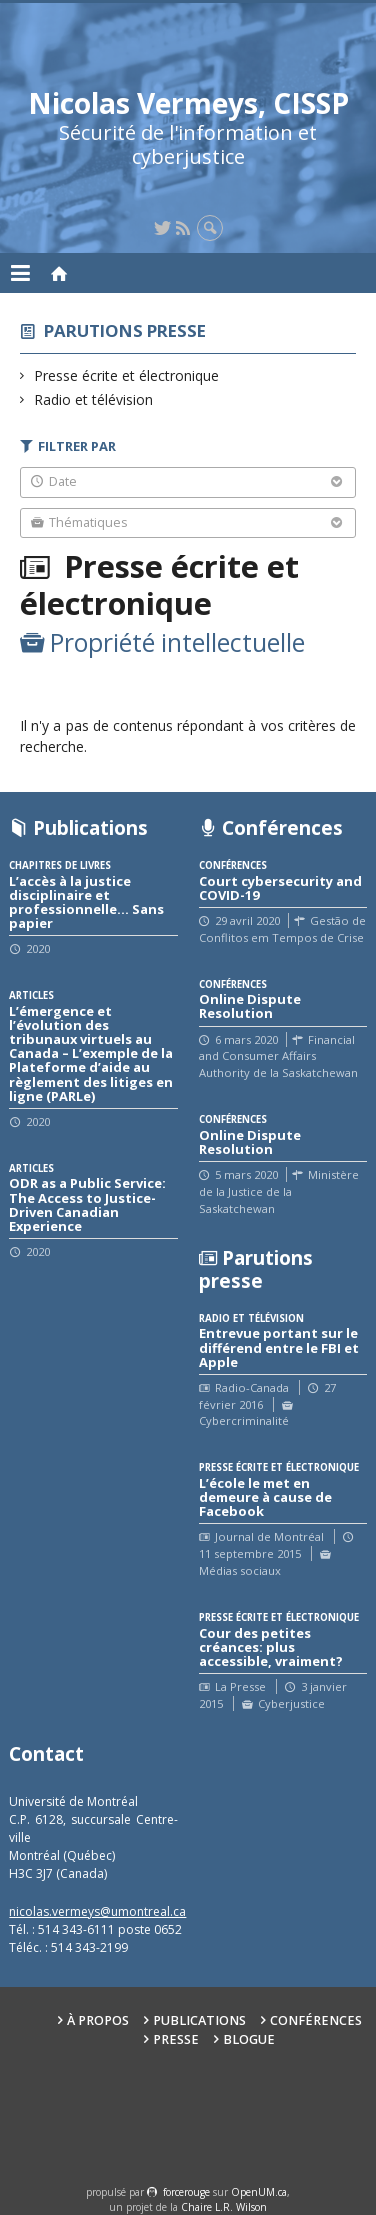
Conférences (316, 2020)
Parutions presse (125, 330)
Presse (176, 2039)
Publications (199, 2020)
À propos (98, 2020)
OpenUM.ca (259, 2192)
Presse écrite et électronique (127, 375)
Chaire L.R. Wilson (224, 2207)
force (186, 2192)
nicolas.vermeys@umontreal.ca (97, 1911)
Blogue (249, 2039)
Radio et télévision (94, 399)
